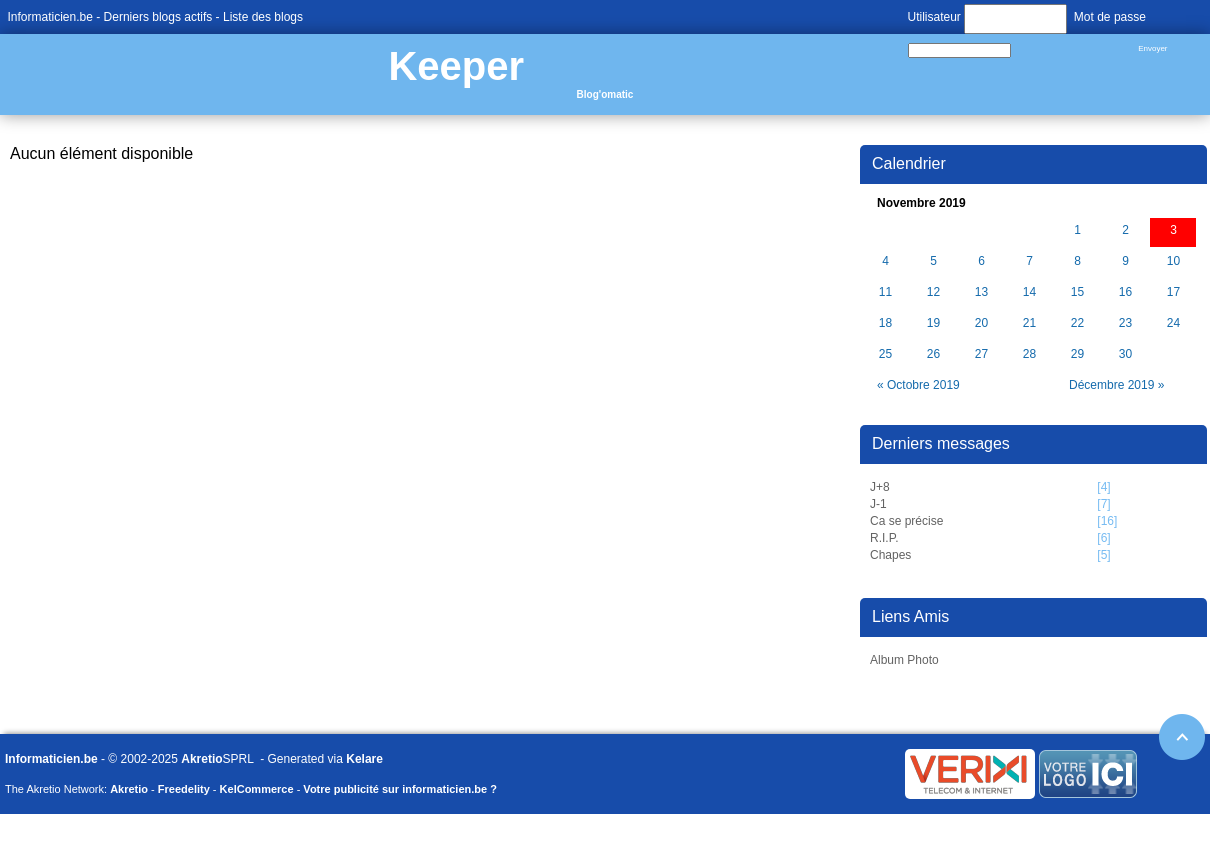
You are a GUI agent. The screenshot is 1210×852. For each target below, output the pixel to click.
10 (1173, 261)
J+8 (880, 487)
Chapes (890, 555)
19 (933, 323)
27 (981, 354)
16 (1125, 292)
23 (1125, 323)
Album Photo (904, 660)
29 (1077, 354)
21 (1029, 323)
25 (885, 354)
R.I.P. (884, 538)
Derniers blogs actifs (158, 17)
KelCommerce (257, 789)
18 (885, 323)
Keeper (456, 66)
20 (981, 323)
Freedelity (184, 789)
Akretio (201, 759)
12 (933, 292)
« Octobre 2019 (918, 385)
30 (1125, 354)
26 (933, 354)
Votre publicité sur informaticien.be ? (400, 789)
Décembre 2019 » (1116, 385)
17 (1173, 292)
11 (885, 292)
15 (1077, 292)
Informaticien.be (50, 17)
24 (1173, 323)
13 (981, 292)
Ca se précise (906, 521)
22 (1077, 323)
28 (1029, 354)
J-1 (878, 504)
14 (1029, 292)
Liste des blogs (263, 17)
